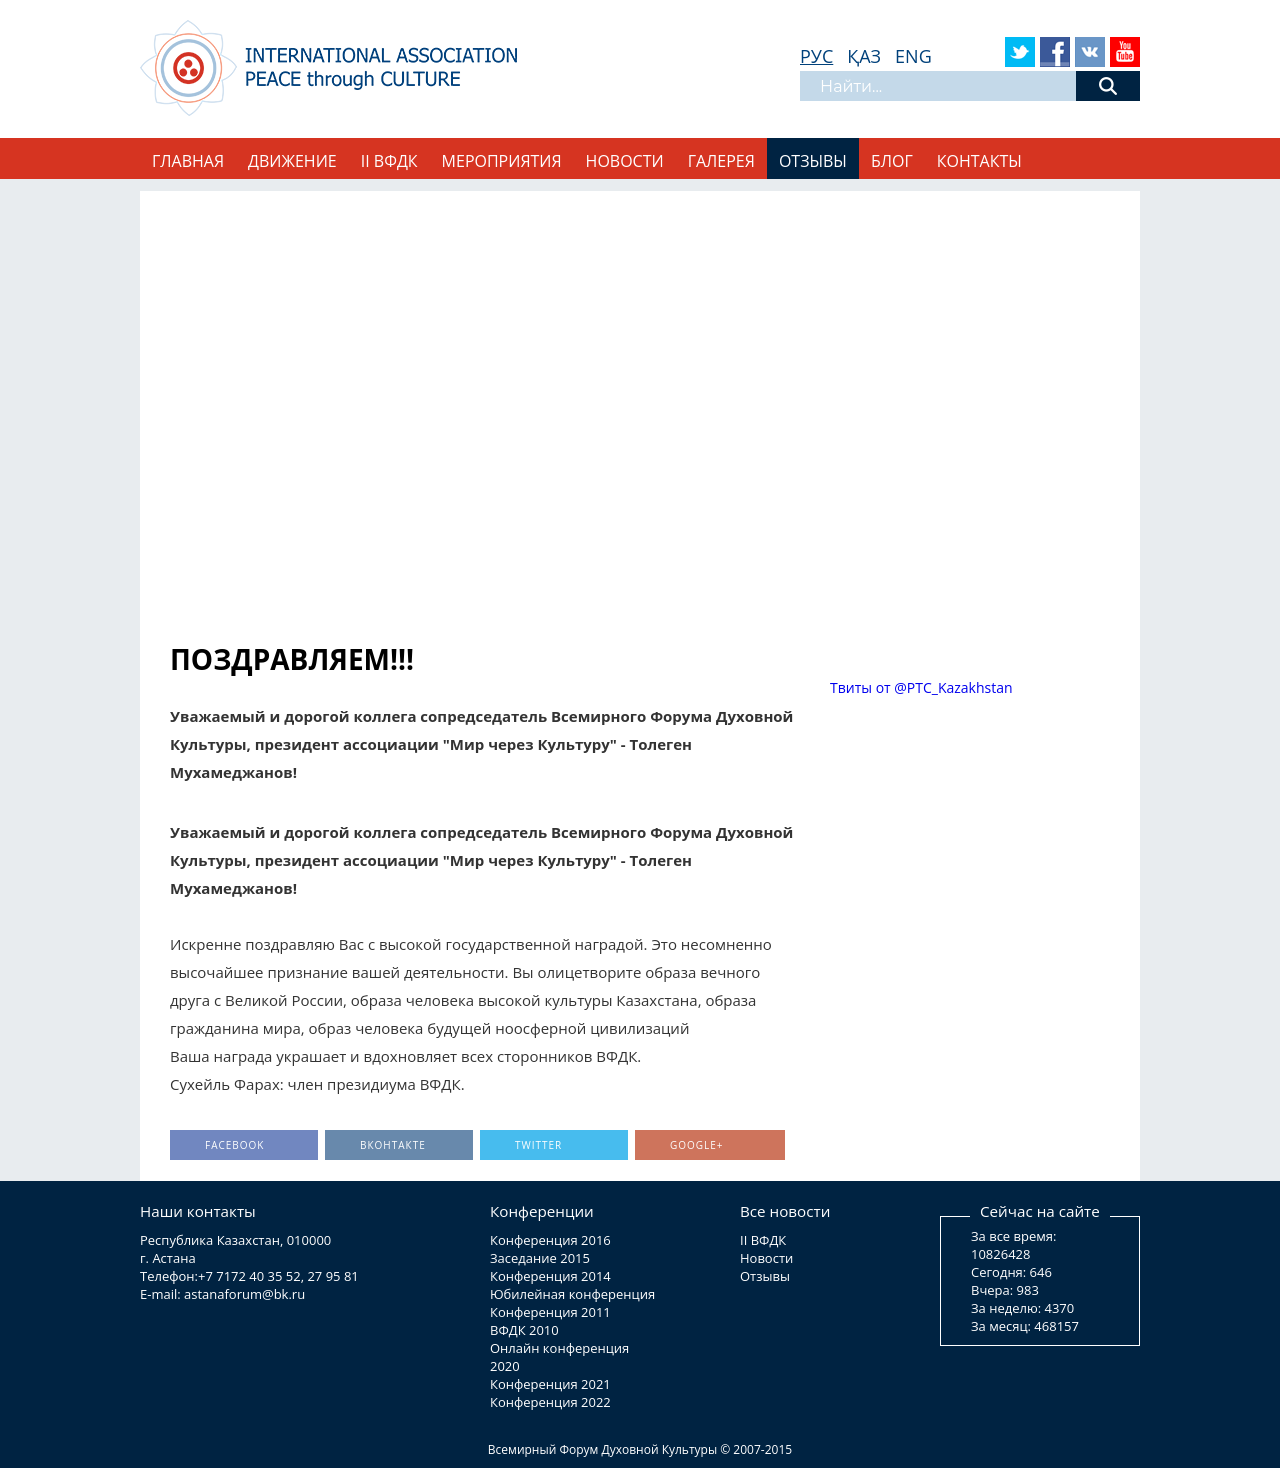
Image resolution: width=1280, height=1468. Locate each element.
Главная (188, 161)
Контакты (979, 161)
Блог (892, 161)
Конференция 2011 (550, 1312)
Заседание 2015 (540, 1258)
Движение (292, 161)
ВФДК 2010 (524, 1330)
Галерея (721, 161)
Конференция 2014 (550, 1276)
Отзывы (813, 161)
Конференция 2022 (550, 1402)
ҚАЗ (864, 56)
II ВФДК (389, 161)
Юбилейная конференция (572, 1294)
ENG (913, 56)
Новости (625, 161)
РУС (816, 56)
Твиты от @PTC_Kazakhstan (921, 687)
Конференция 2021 (550, 1384)
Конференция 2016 (550, 1240)
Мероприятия (502, 161)
